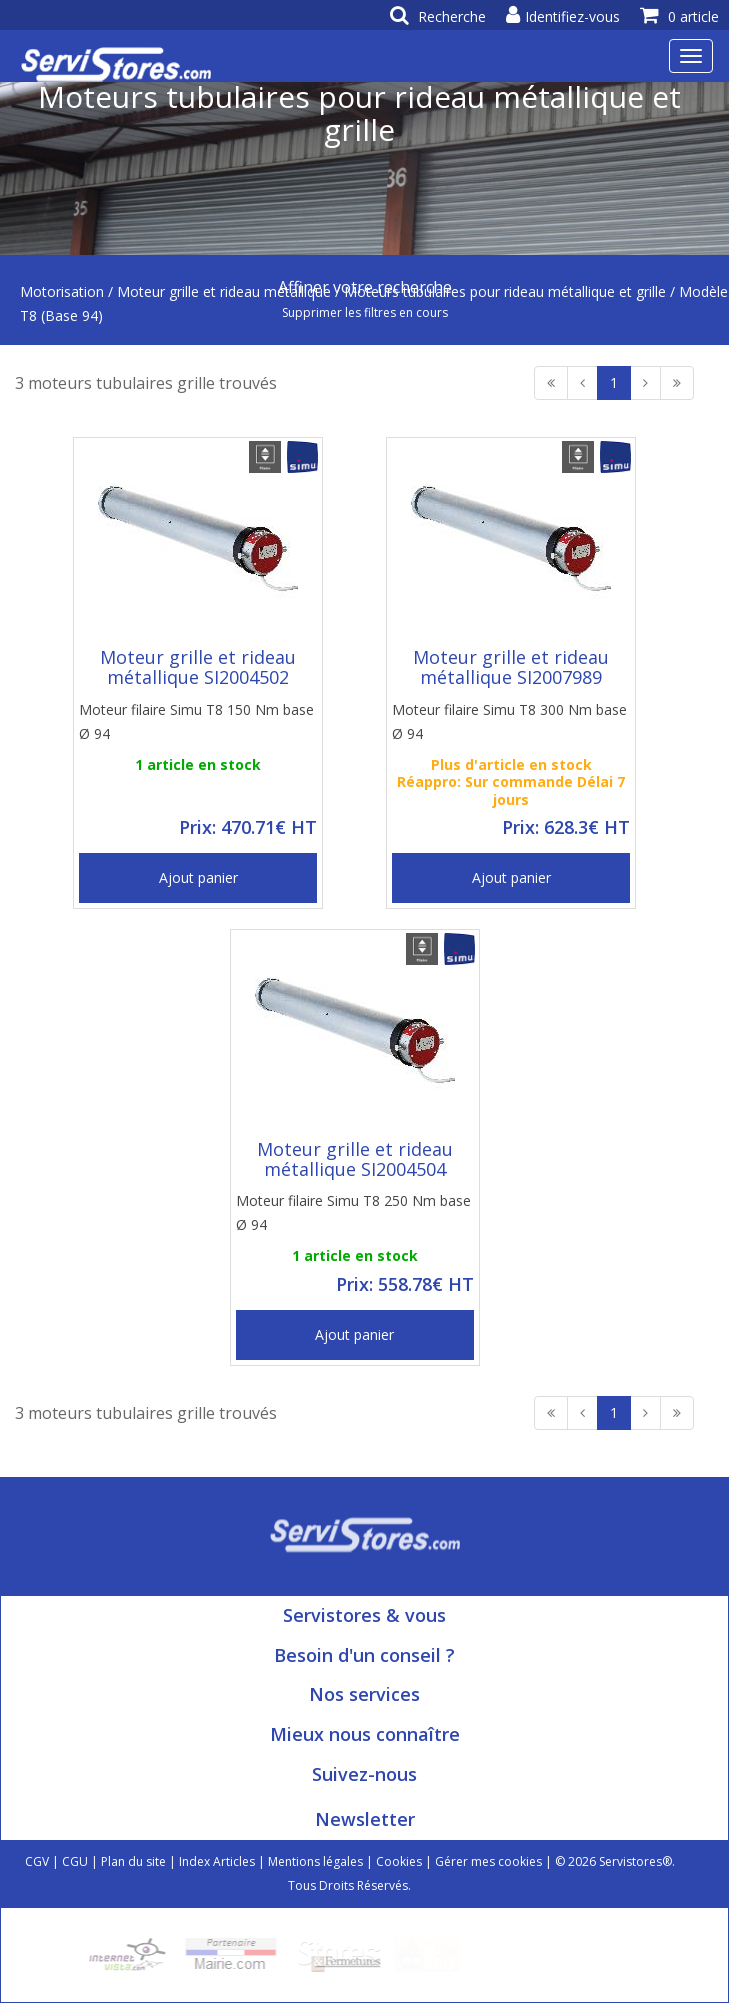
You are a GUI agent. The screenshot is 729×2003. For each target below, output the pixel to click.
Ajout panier (198, 877)
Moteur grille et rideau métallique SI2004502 (198, 667)
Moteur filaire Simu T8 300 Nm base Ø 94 (509, 721)
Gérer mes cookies (488, 1861)
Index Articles (217, 1861)
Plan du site (133, 1861)
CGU (75, 1861)
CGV (37, 1861)
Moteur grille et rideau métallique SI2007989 (511, 667)
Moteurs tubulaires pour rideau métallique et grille (505, 291)
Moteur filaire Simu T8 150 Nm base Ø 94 (196, 721)
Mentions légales (315, 1861)
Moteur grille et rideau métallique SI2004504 (355, 1159)
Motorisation (62, 291)
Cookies (399, 1861)
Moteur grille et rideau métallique (224, 291)
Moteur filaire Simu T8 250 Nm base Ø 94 (353, 1212)
